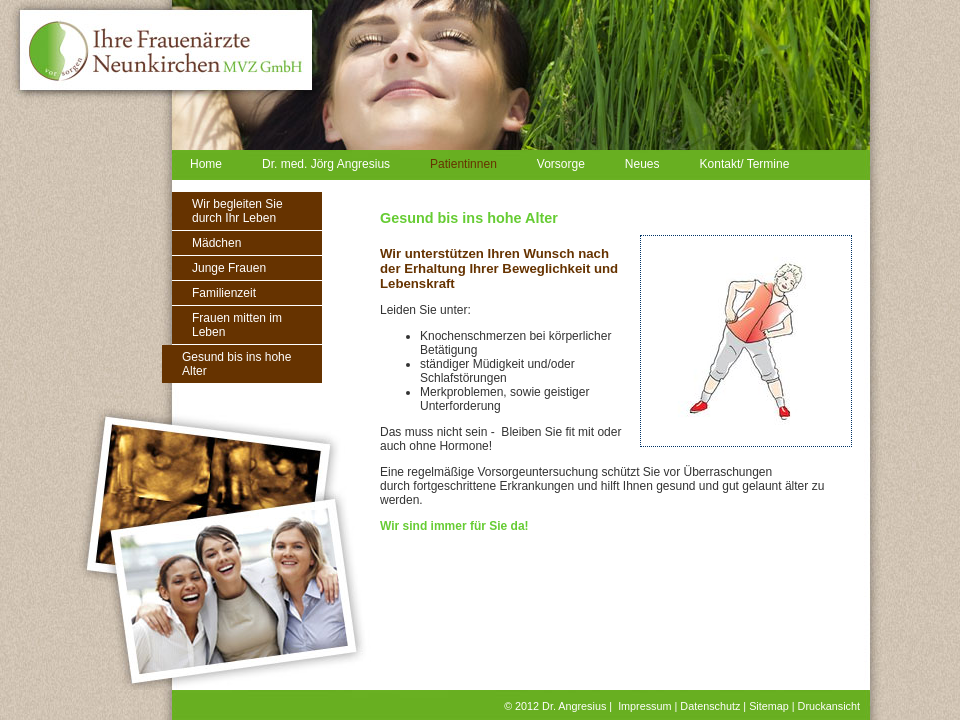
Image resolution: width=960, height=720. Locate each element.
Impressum (644, 706)
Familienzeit (224, 293)
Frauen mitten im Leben (237, 325)
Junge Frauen (229, 268)
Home (206, 164)
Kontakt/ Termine (745, 164)
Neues (642, 164)
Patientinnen (463, 164)
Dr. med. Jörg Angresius (326, 164)
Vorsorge (561, 164)
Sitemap (769, 706)
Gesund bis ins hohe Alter (236, 364)
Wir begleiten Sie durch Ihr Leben (237, 211)
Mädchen (216, 243)
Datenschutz (710, 706)
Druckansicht (829, 706)
